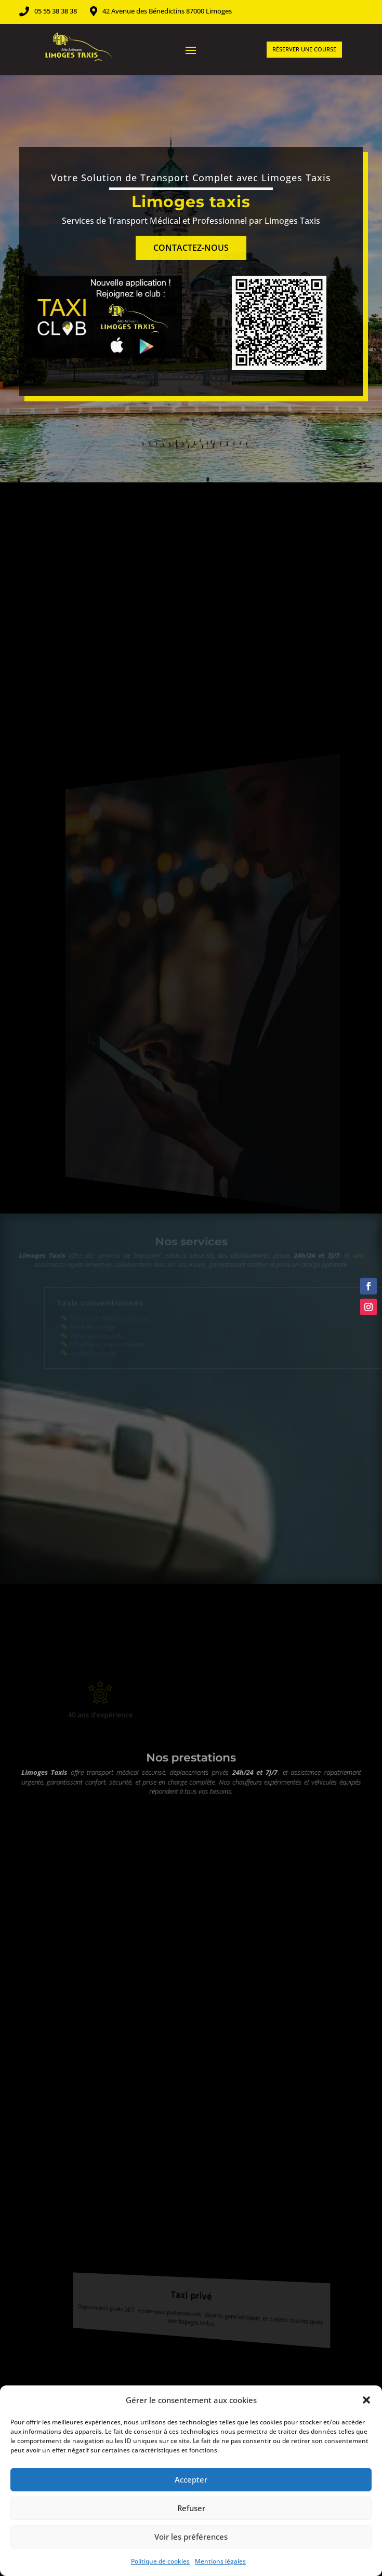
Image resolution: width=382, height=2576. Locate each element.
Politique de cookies (160, 2561)
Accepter (191, 2479)
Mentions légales (220, 2561)
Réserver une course (304, 49)
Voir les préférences (191, 2536)
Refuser (191, 2508)
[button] (366, 2400)
